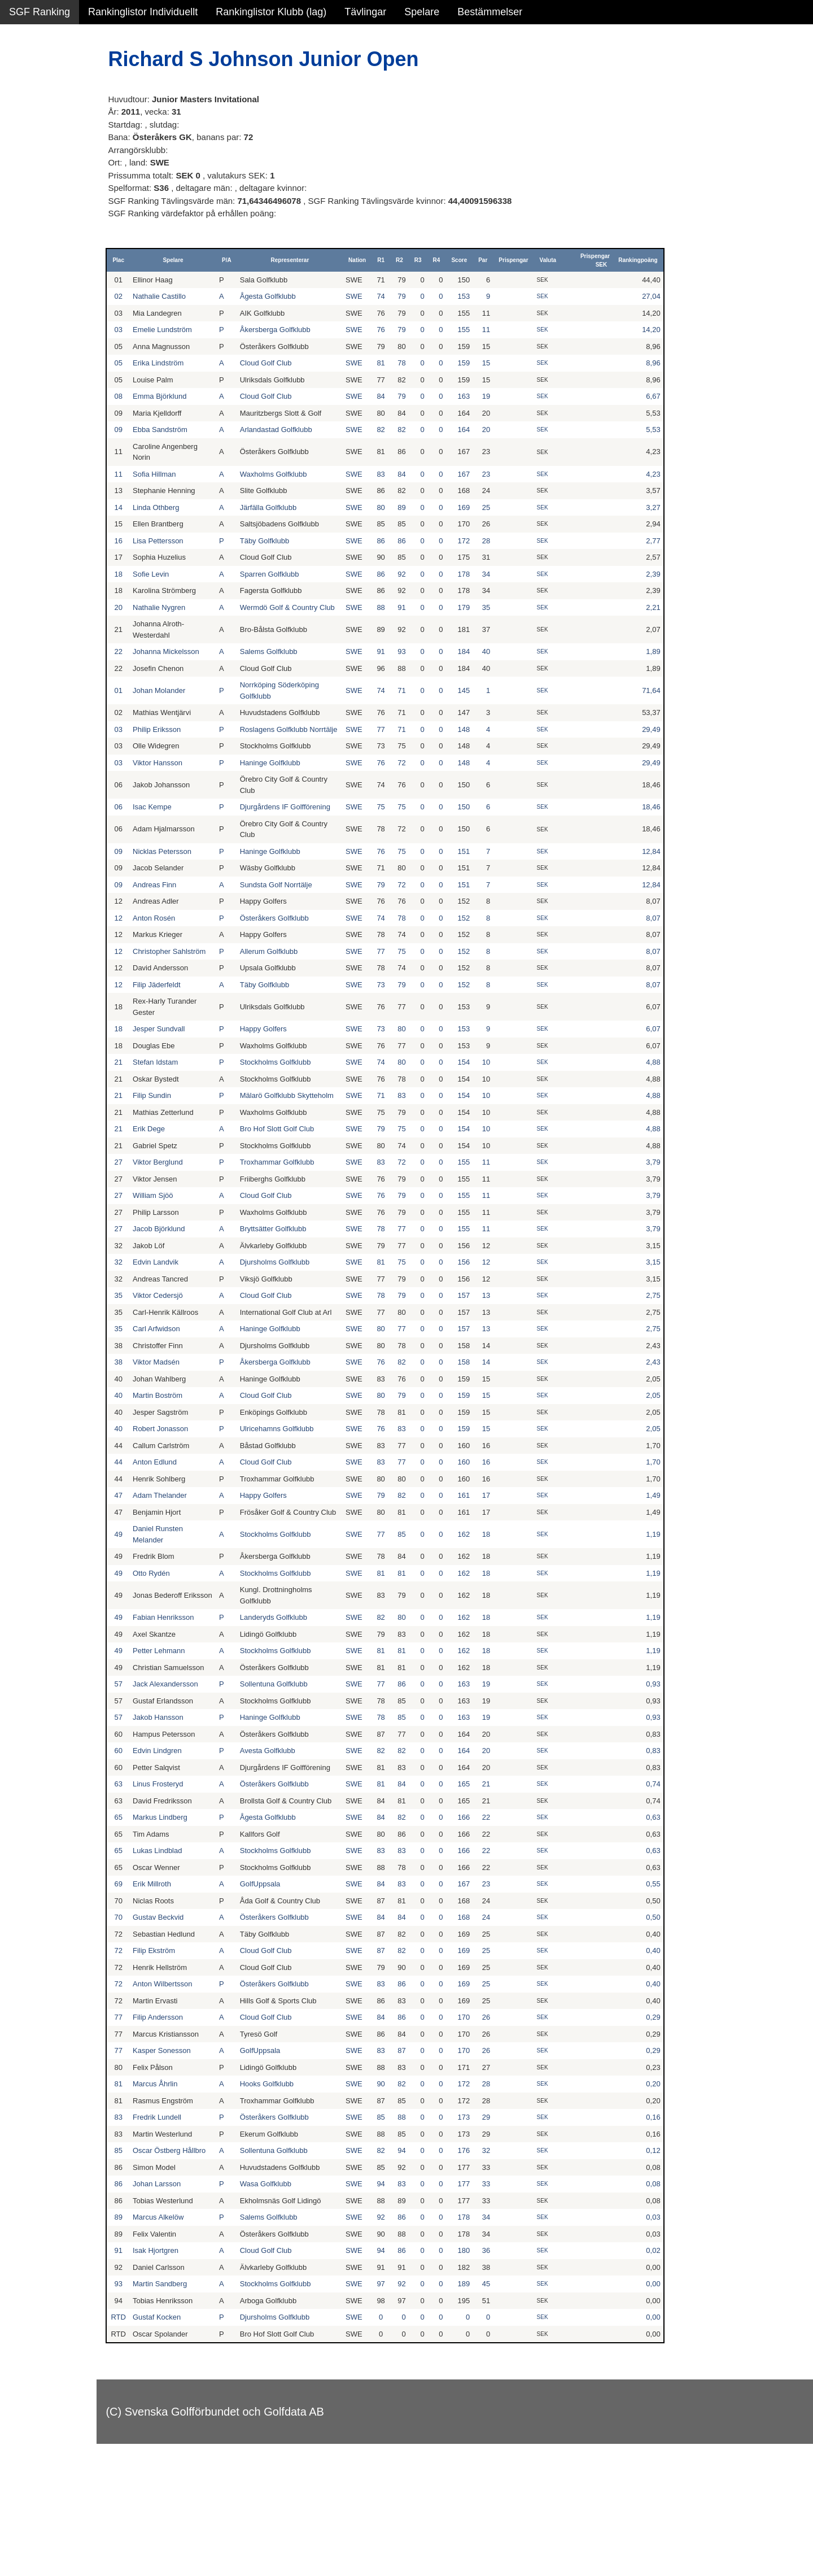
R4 (450, 260)
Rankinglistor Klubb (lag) (271, 12)
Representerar (313, 260)
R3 (431, 260)
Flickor (24, 122)
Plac (163, 260)
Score (473, 260)
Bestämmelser (489, 12)
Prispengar (527, 260)
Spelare (421, 12)
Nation (370, 260)
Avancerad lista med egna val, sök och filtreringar (67, 306)
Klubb (22, 170)
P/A (259, 260)
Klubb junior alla (45, 194)
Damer (24, 73)
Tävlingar (365, 12)
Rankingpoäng (646, 260)
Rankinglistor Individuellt (143, 12)
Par (496, 260)
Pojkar (23, 146)
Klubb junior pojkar (51, 243)
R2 (413, 260)
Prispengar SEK (604, 260)
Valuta (561, 260)
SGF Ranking (39, 12)
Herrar (23, 97)
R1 (394, 260)
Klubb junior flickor (50, 219)
